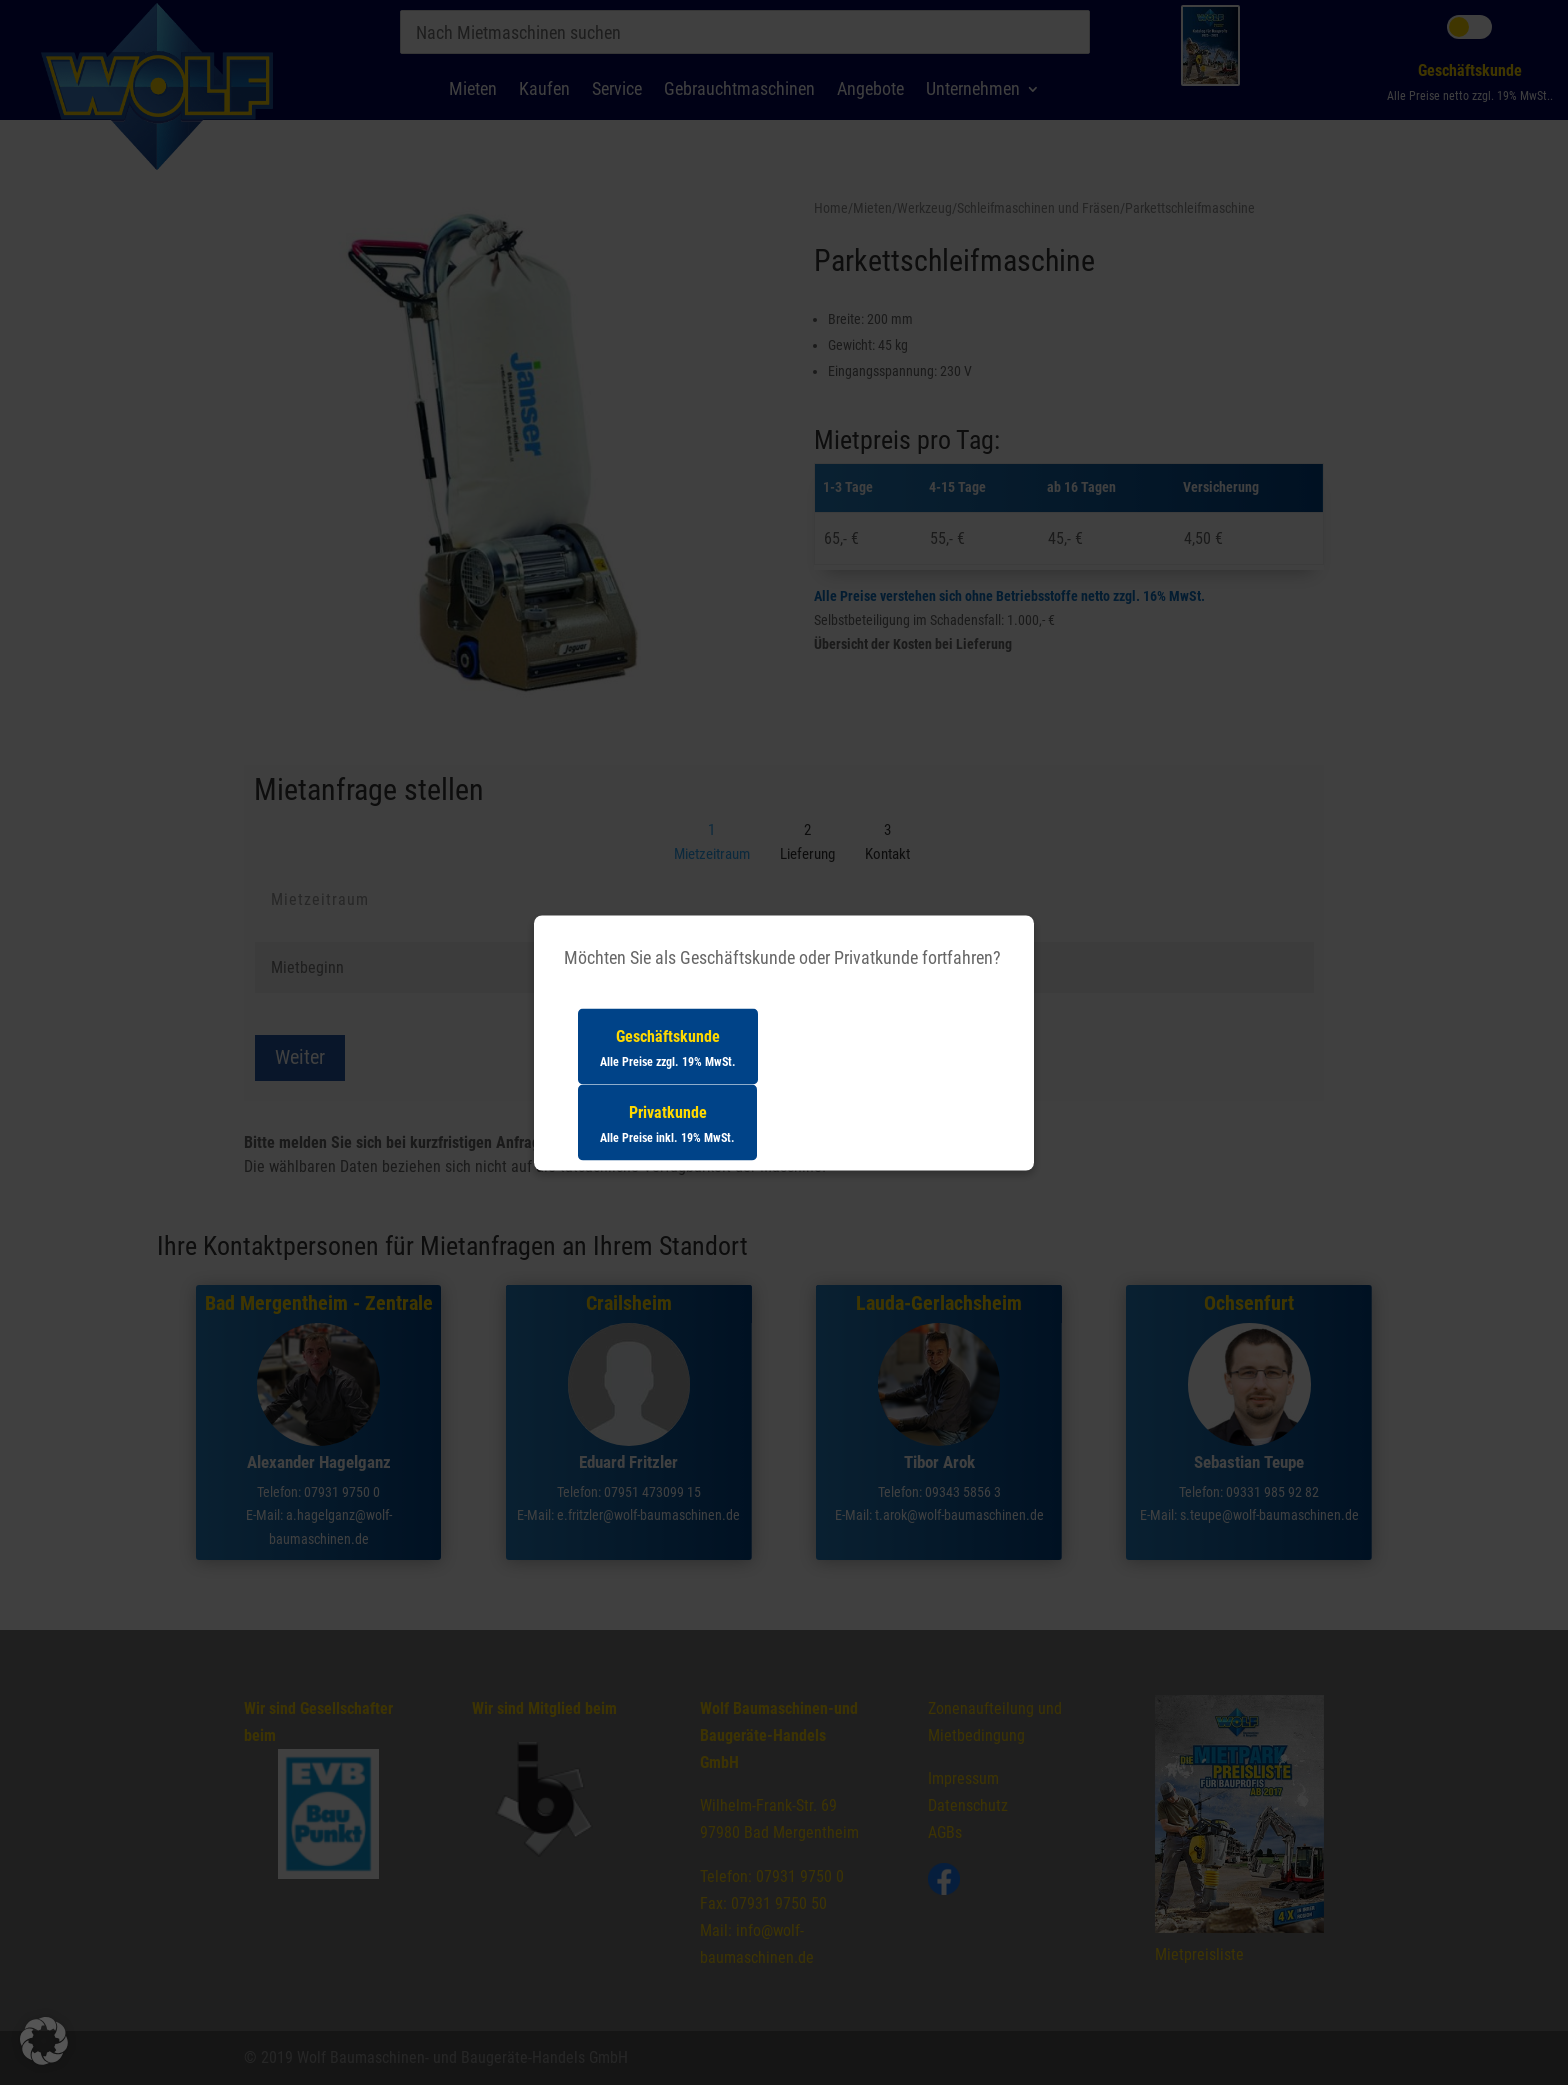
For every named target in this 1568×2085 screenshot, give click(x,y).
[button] (44, 2041)
